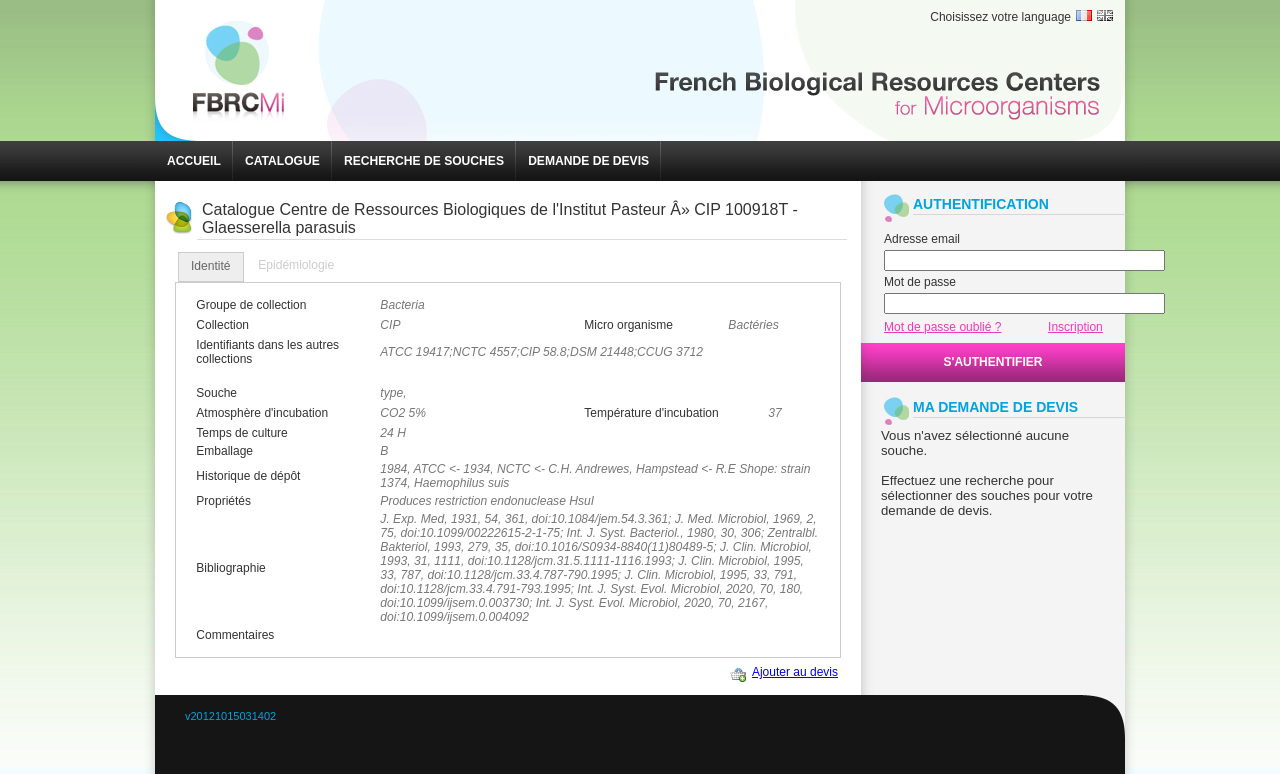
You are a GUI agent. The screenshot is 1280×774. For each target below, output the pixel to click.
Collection (222, 325)
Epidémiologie (296, 265)
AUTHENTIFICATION (981, 204)
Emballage (224, 451)
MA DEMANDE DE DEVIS (995, 407)
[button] (194, 161)
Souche (216, 393)
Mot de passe (920, 282)
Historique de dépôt (248, 476)
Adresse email (922, 239)
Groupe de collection (251, 305)
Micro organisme (628, 325)
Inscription (1075, 327)
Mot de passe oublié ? (942, 327)
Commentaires (235, 635)
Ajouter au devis (795, 672)
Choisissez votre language (1000, 17)
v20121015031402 (230, 716)
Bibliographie (230, 568)
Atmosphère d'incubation (262, 413)
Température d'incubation (651, 413)
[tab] (211, 267)
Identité (211, 266)
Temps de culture (241, 433)
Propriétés (223, 501)
